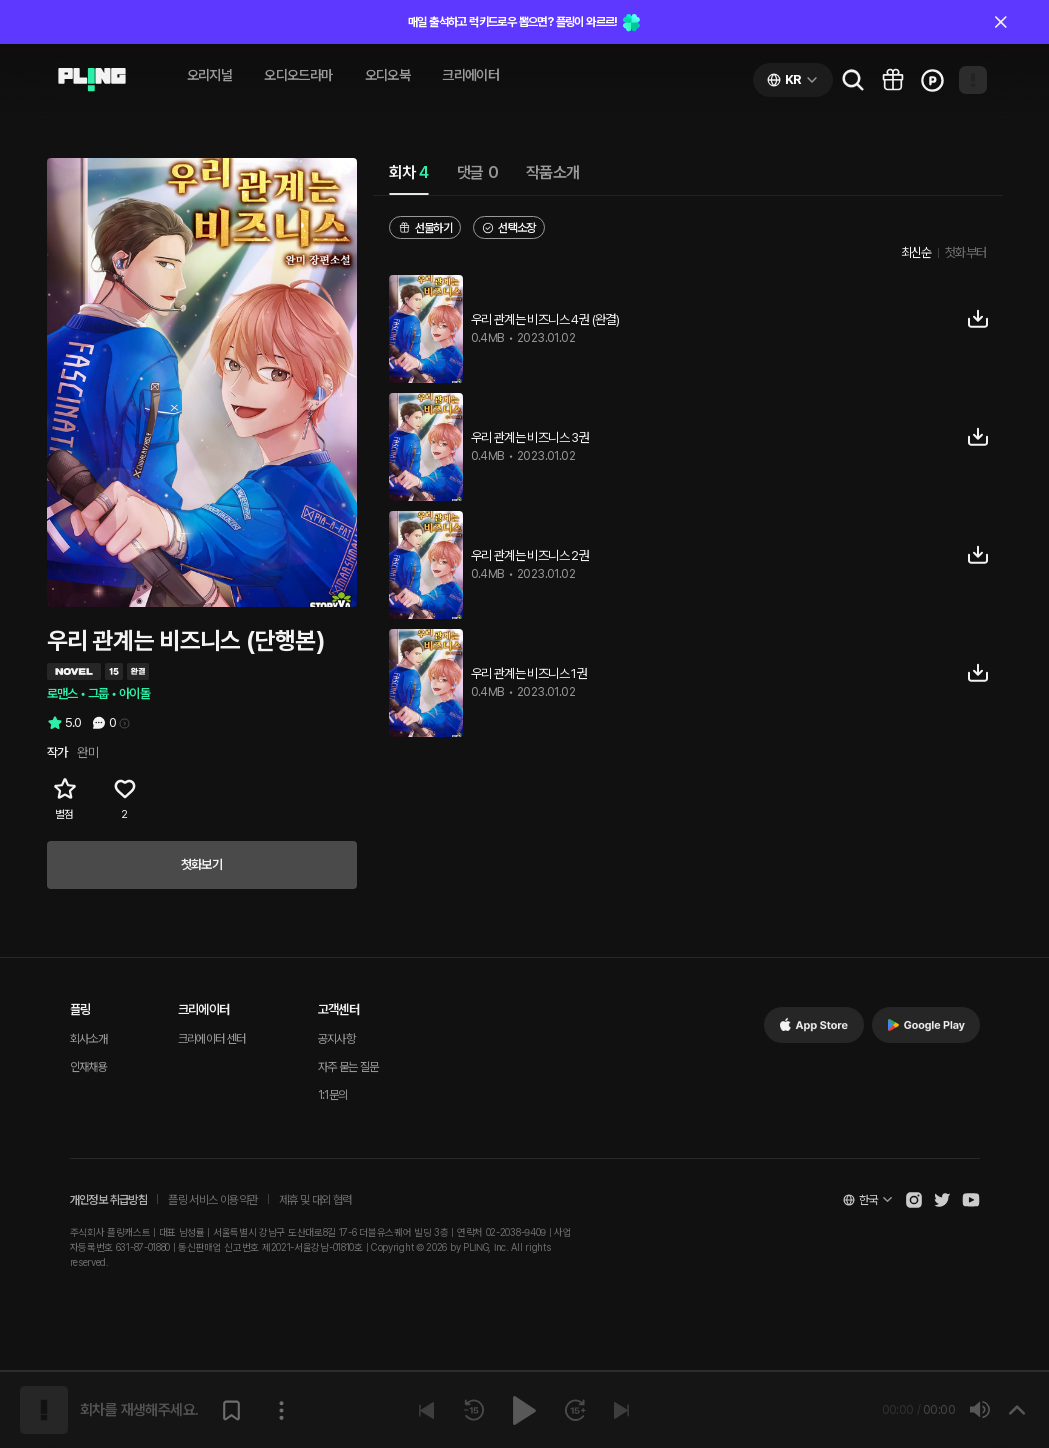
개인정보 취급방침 (109, 1200)
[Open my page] (973, 80)
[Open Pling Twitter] (942, 1200)
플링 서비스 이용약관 (212, 1200)
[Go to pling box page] (893, 80)
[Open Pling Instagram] (914, 1200)
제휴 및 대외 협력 (315, 1200)
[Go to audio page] (92, 80)
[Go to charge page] (933, 80)
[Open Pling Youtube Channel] (971, 1200)
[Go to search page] (853, 80)
